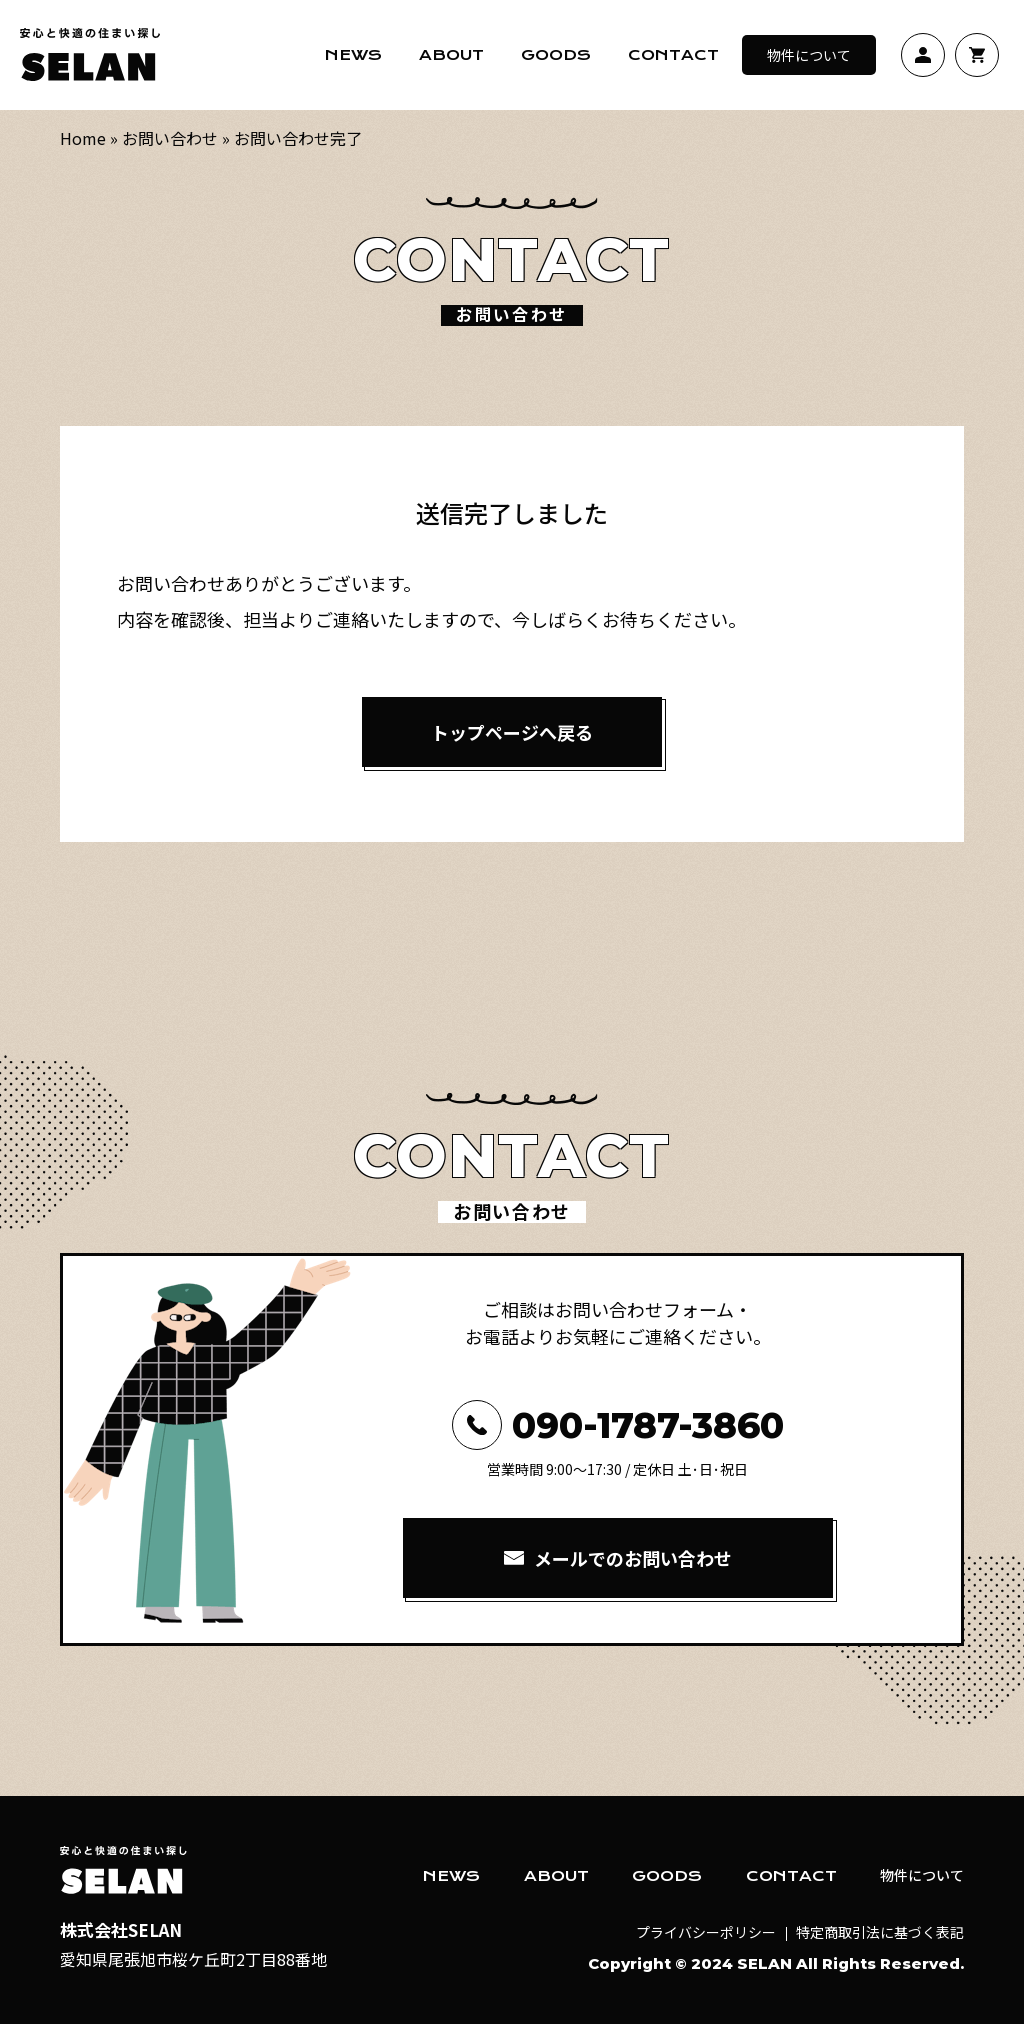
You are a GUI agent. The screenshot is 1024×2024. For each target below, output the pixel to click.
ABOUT (556, 1876)
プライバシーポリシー (706, 1932)
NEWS (451, 1876)
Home (83, 138)
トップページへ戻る (512, 732)
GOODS (667, 1876)
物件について (809, 55)
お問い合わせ (170, 138)
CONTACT (791, 1876)
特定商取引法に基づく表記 (880, 1932)
